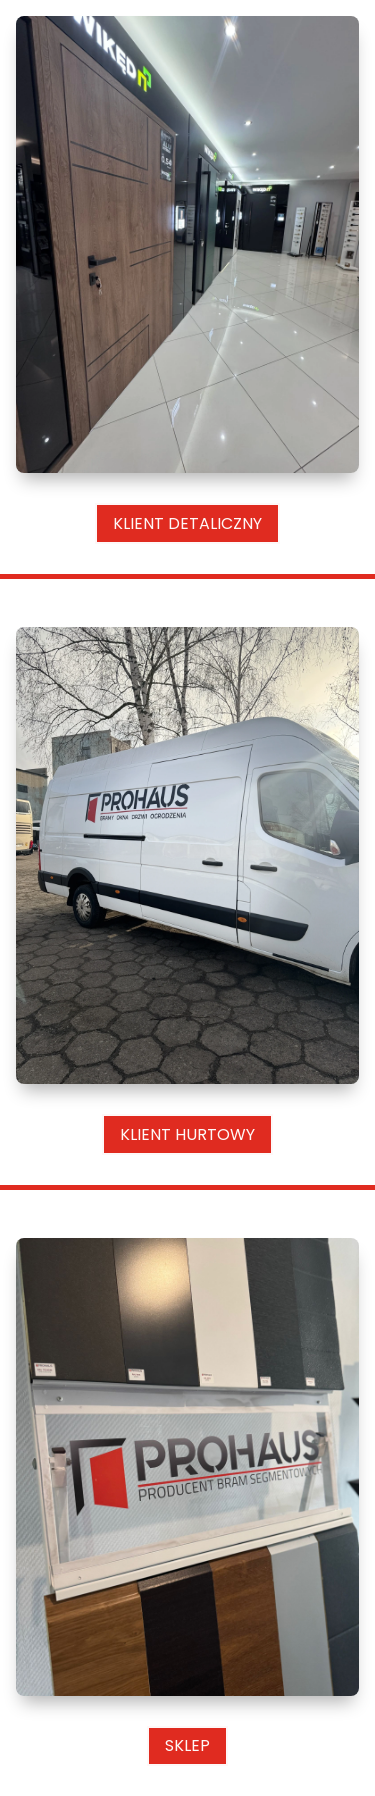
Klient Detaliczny (187, 523)
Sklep (187, 1745)
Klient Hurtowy (187, 1134)
